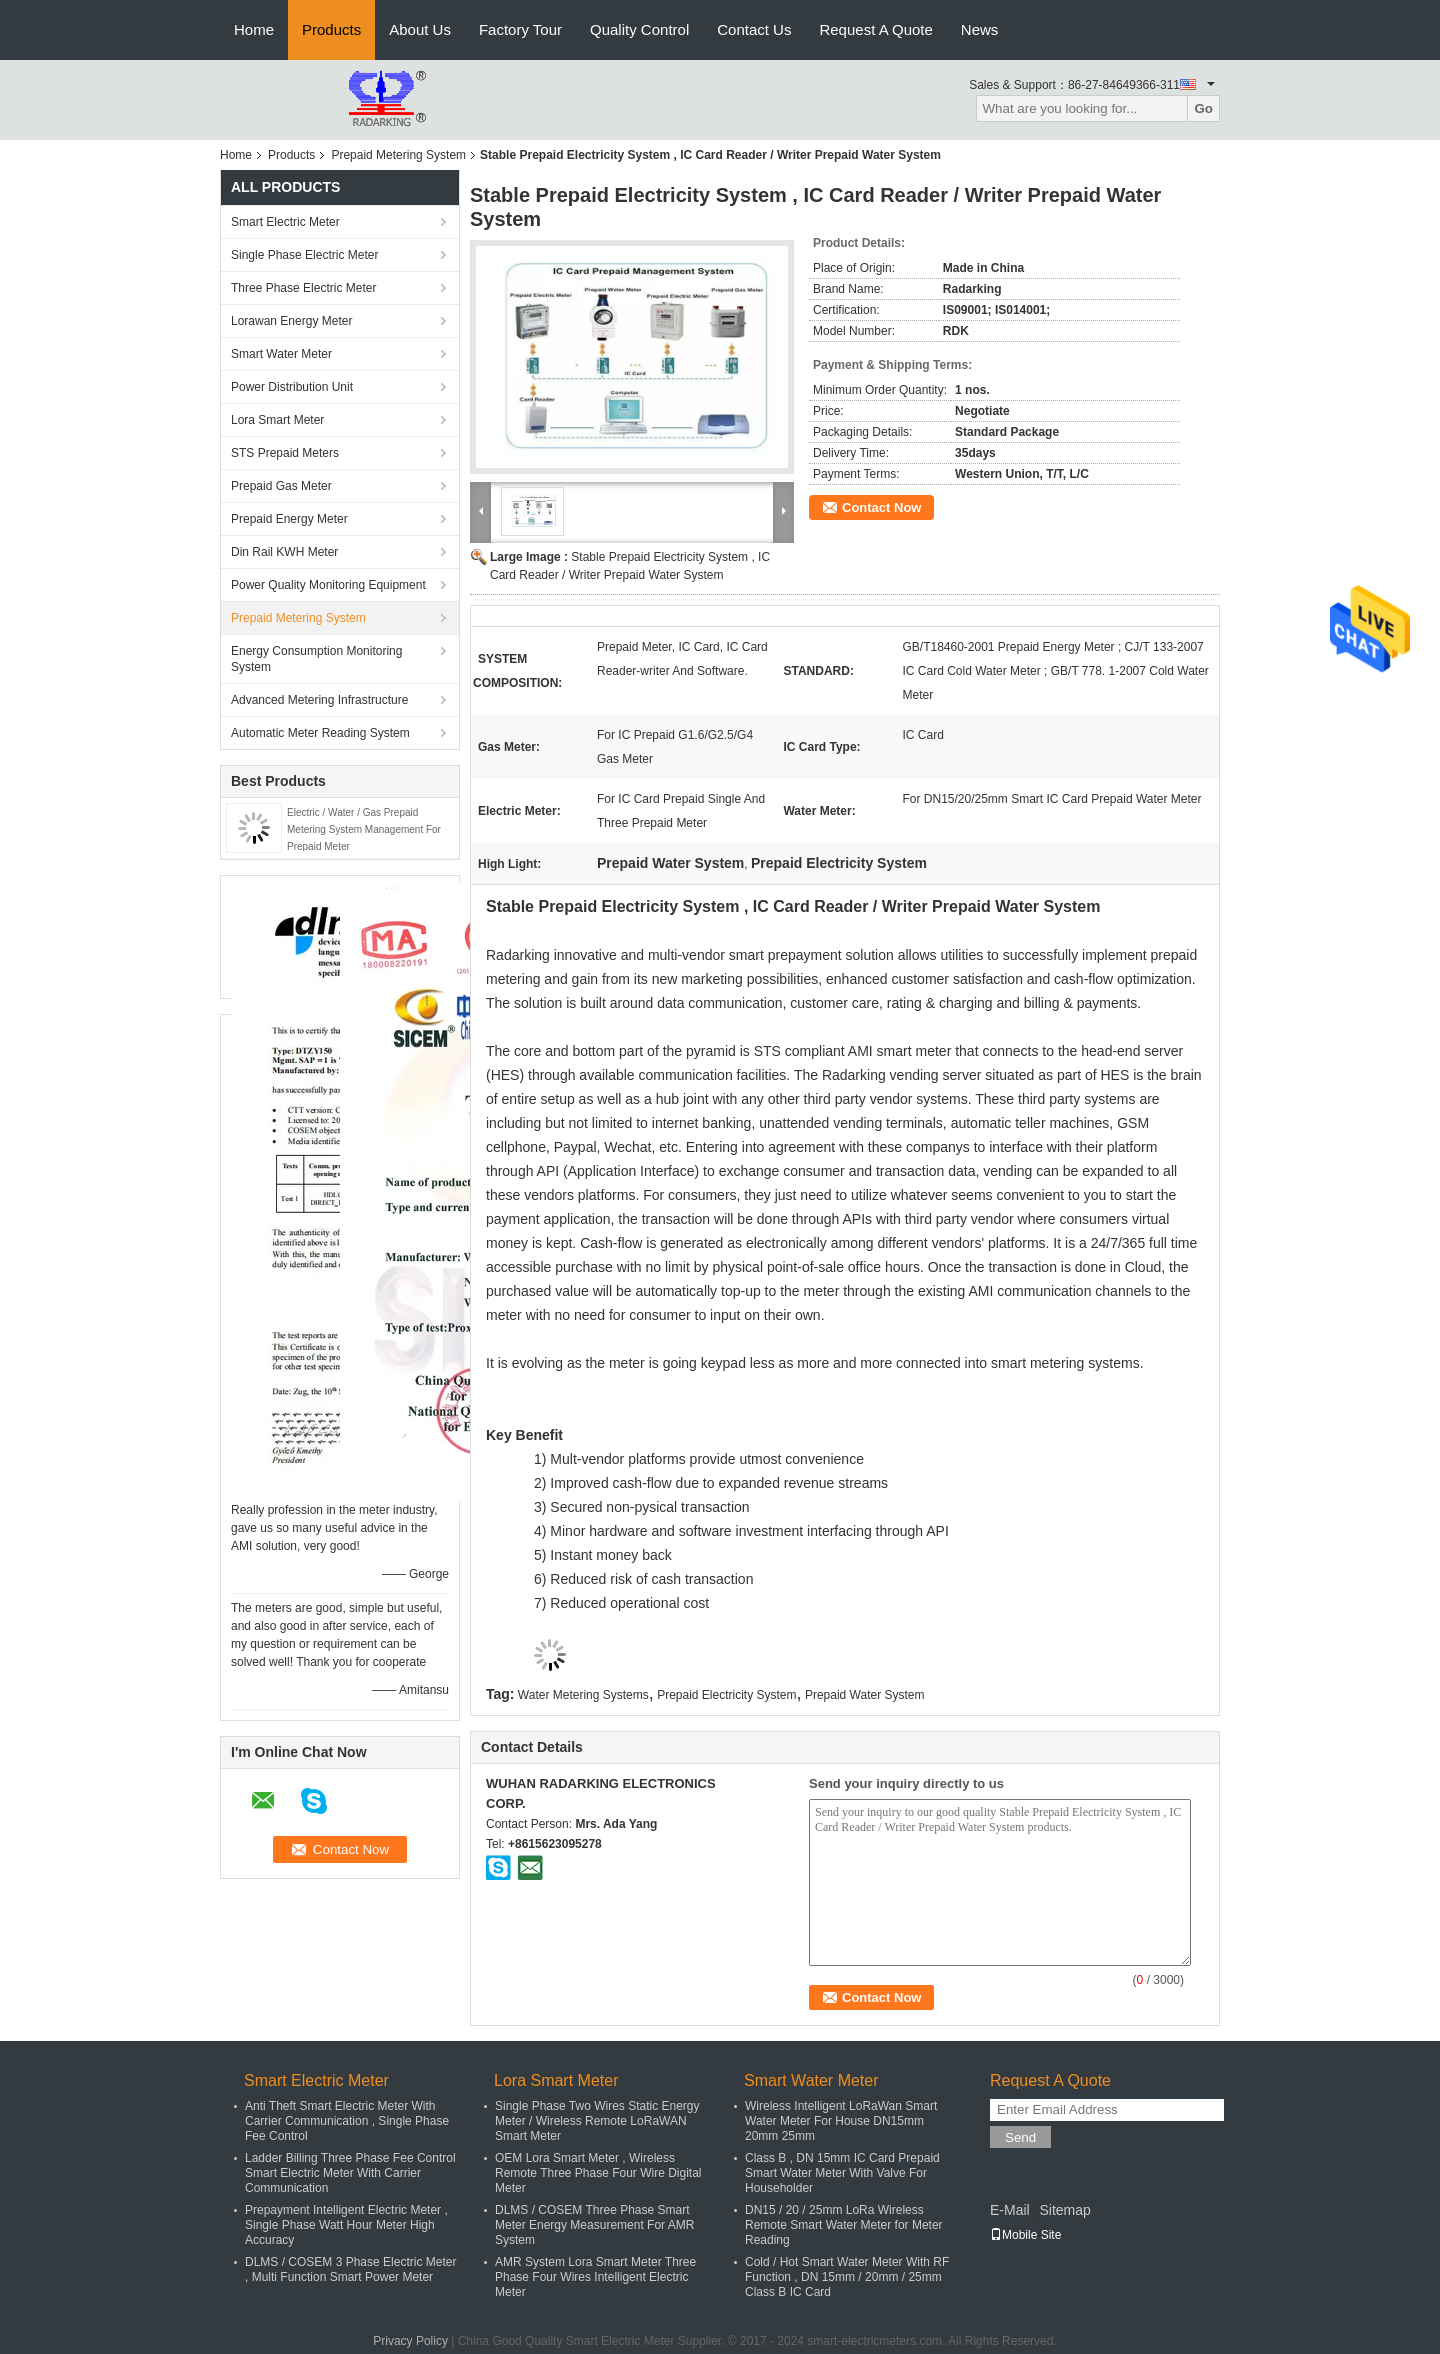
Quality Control (639, 29)
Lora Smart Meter (277, 420)
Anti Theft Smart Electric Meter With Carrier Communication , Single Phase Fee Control (347, 2121)
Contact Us (754, 29)
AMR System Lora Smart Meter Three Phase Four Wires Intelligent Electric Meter (595, 2277)
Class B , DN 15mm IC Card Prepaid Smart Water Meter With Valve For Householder (842, 2173)
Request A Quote (875, 29)
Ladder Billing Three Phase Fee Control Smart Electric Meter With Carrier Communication (350, 2173)
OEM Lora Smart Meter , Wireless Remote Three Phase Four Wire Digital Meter (598, 2173)
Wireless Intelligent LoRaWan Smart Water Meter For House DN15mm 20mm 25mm (841, 2121)
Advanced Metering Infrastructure (319, 700)
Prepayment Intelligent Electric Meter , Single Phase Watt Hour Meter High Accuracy (346, 2225)
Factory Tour (520, 29)
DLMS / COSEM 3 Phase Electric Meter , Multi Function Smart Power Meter (350, 2269)
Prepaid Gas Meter (281, 486)
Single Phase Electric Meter (304, 255)
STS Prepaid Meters (285, 453)
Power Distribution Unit (292, 387)
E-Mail (1010, 2210)
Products (331, 29)
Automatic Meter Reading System (320, 733)
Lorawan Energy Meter (291, 321)
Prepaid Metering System (398, 155)
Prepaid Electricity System (726, 1695)
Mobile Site (1025, 2235)
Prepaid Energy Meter (289, 519)
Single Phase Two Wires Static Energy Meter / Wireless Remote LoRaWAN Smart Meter (597, 2121)
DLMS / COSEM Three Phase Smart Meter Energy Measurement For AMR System (594, 2225)
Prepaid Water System (865, 1695)
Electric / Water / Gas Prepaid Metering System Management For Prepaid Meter (364, 829)
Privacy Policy (410, 2341)
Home (254, 29)
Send (1020, 2137)
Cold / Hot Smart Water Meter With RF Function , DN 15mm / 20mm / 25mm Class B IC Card (847, 2277)
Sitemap (1064, 2210)
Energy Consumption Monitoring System (316, 659)
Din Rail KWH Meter (284, 552)
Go (1203, 108)
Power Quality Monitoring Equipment (328, 585)
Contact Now (881, 507)
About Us (420, 29)
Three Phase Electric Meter (303, 288)
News (980, 29)
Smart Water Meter (281, 354)
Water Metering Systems (583, 1695)
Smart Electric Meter (285, 222)
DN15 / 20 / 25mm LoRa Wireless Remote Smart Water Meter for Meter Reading (844, 2225)
